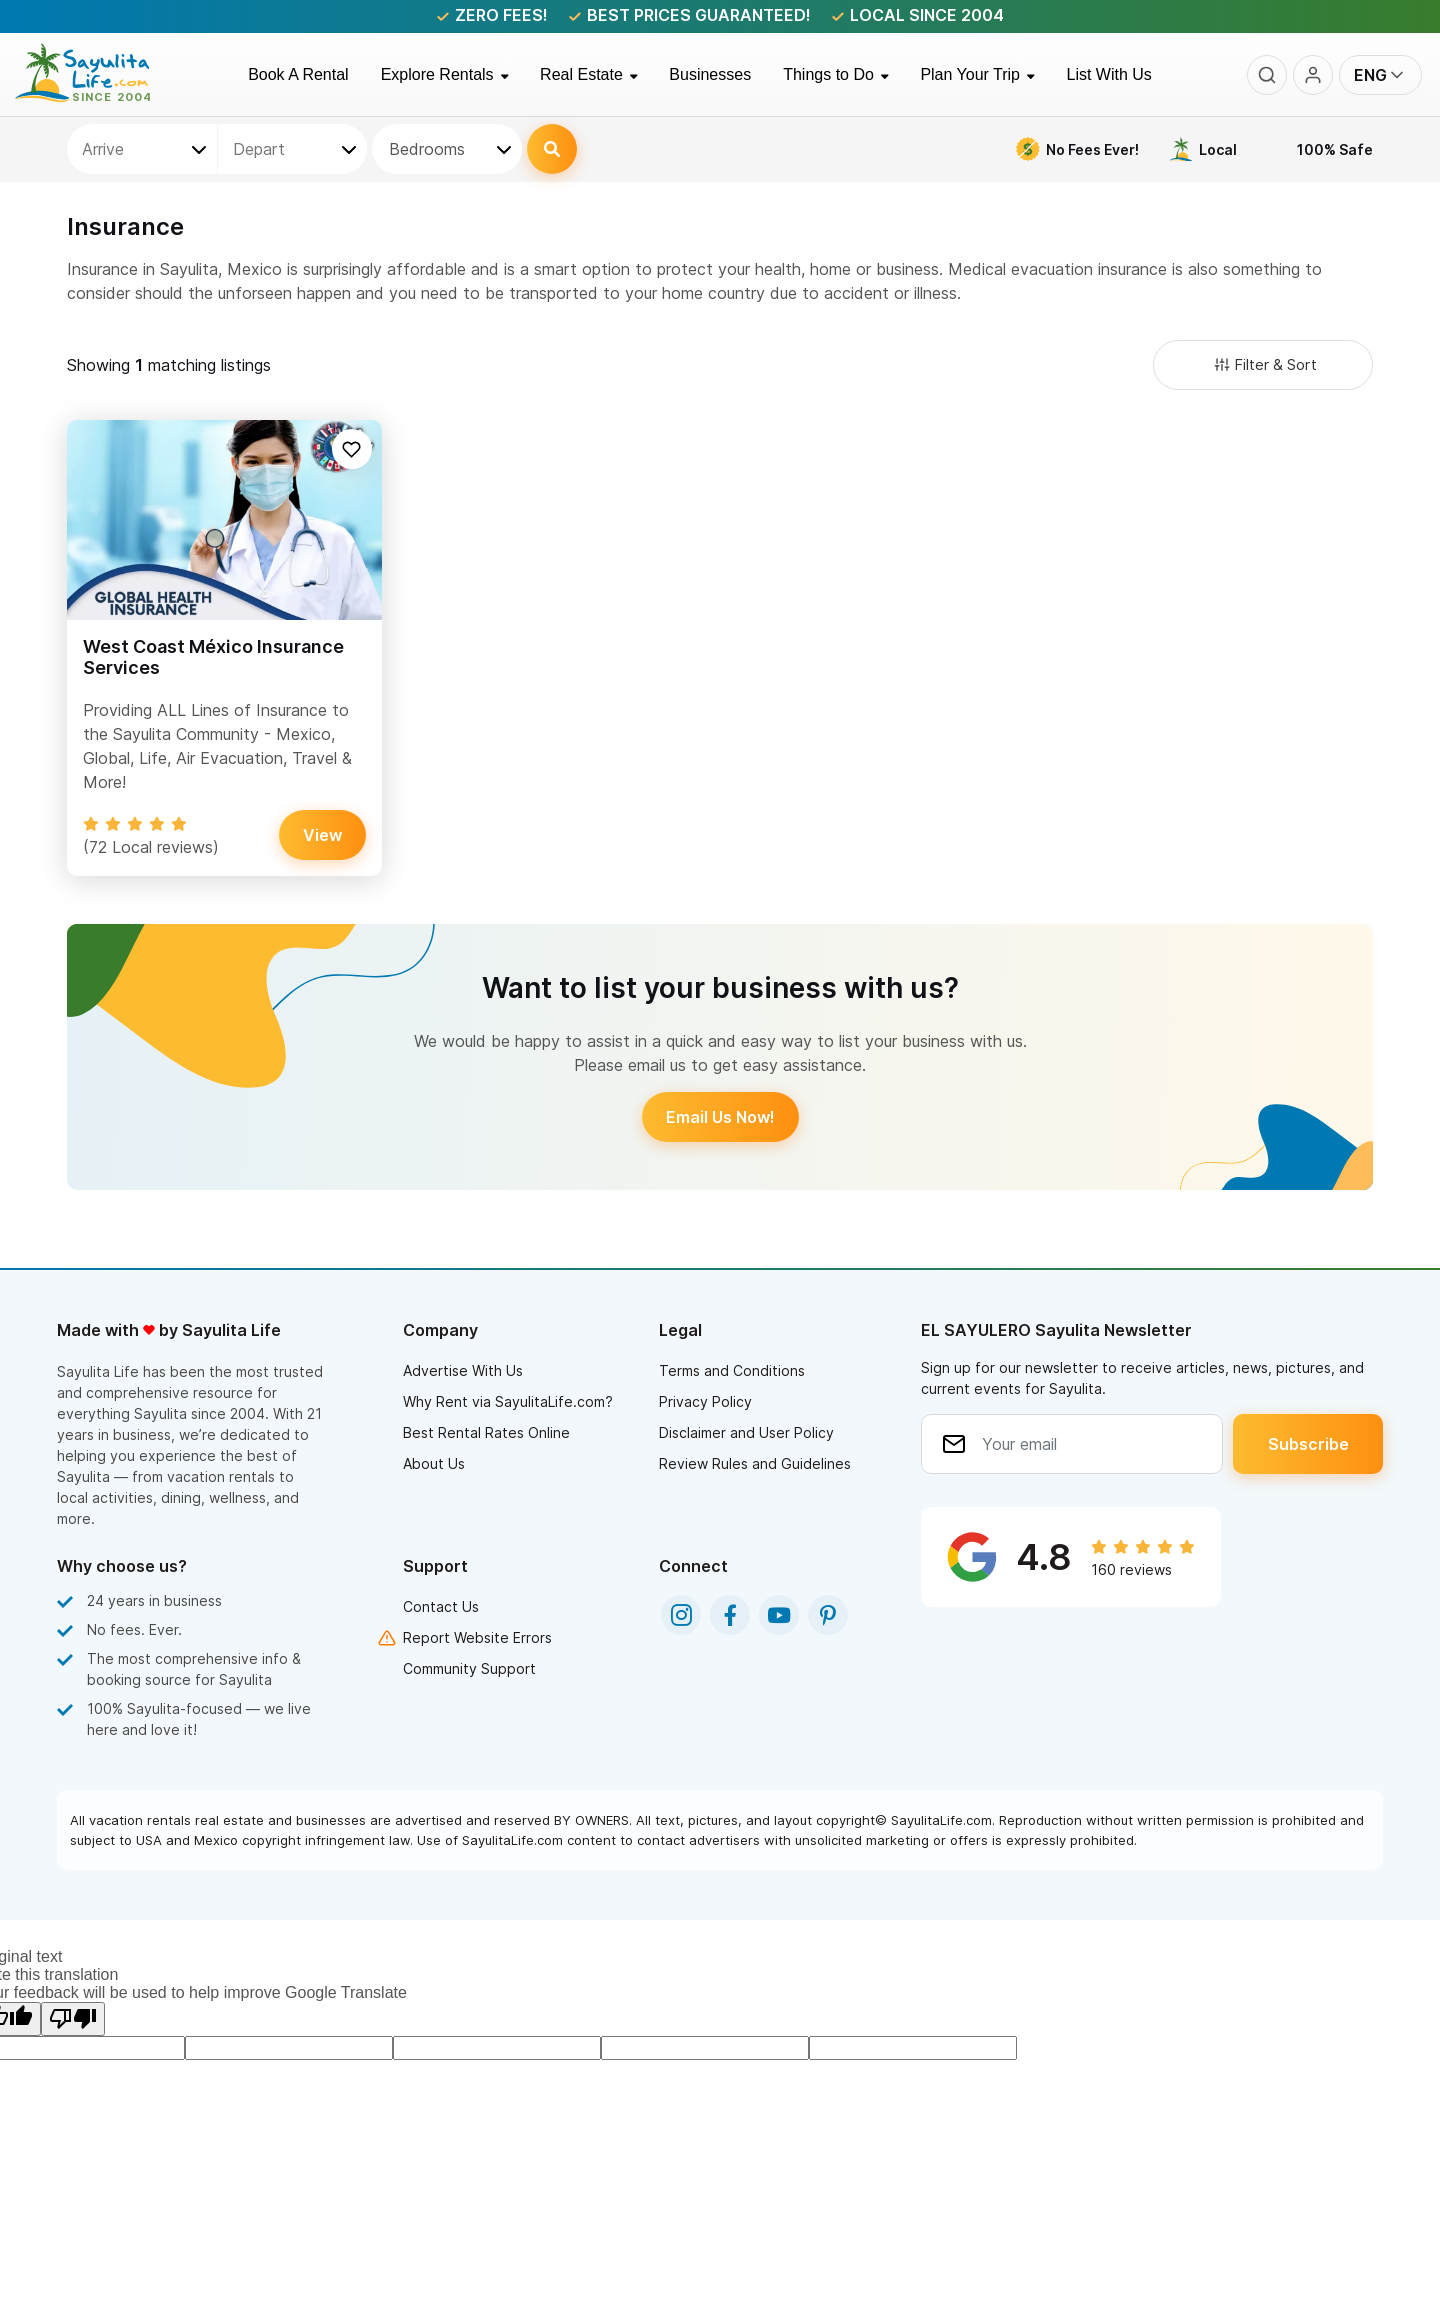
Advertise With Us (463, 1370)
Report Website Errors (477, 1638)
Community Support (469, 1668)
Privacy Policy (705, 1401)
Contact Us (441, 1606)
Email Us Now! (720, 1117)
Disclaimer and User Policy (746, 1432)
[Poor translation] (73, 2019)
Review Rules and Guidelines (755, 1463)
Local (1218, 149)
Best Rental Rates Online (486, 1432)
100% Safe (1335, 149)
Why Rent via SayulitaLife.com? (508, 1401)
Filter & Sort (1263, 364)
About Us (434, 1463)
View (322, 835)
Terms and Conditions (732, 1370)
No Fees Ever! (1092, 149)
